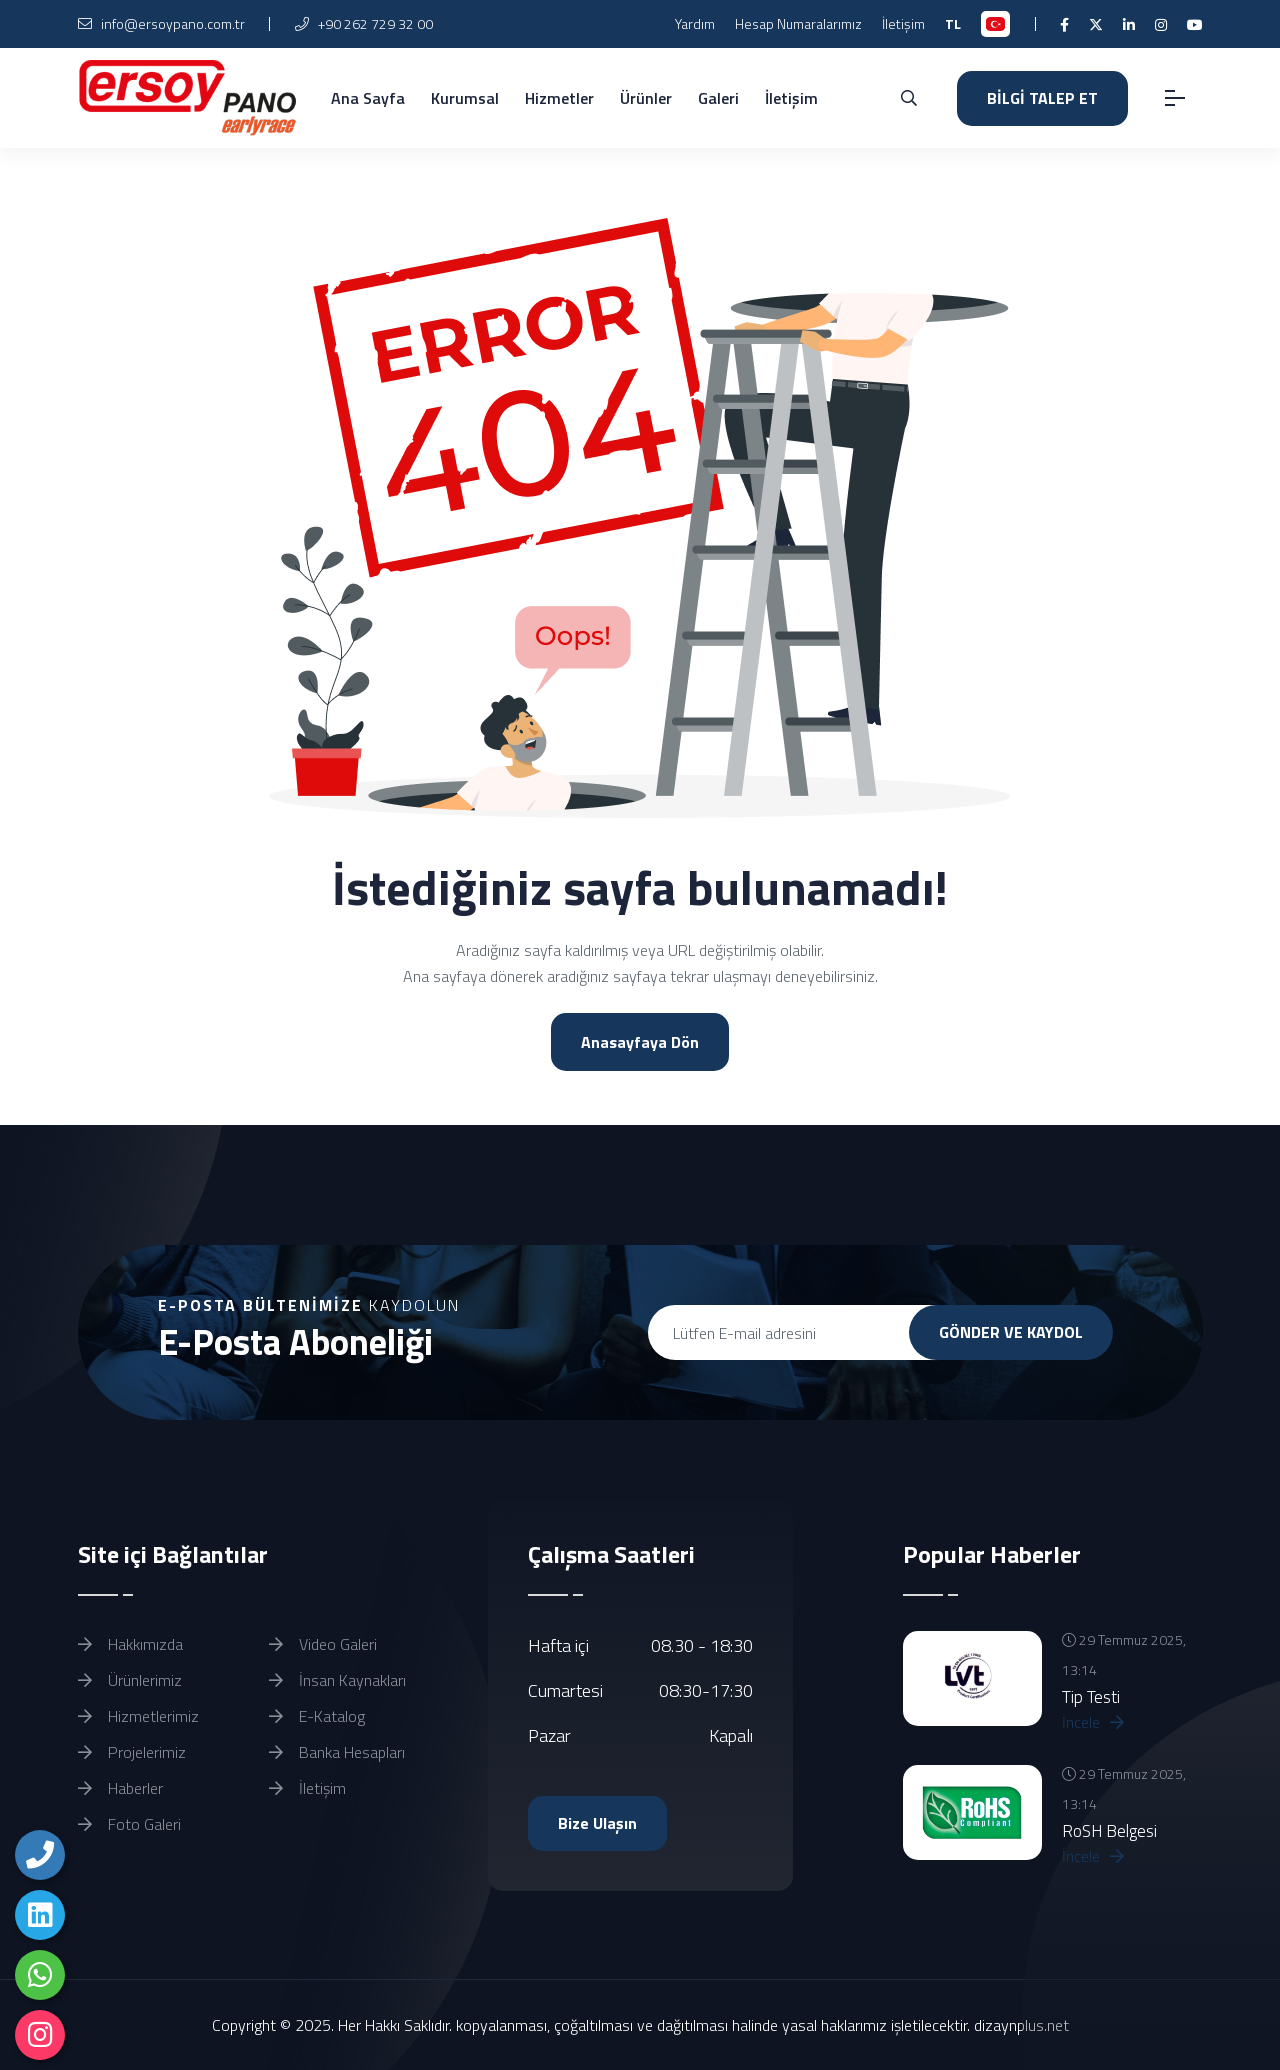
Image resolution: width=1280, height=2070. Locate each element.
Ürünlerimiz (130, 1680)
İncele (1093, 1722)
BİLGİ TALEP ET (1042, 98)
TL (953, 23)
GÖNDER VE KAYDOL (1011, 1332)
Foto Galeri (129, 1824)
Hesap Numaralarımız (798, 23)
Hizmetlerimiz (138, 1716)
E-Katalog (317, 1716)
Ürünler (646, 98)
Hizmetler (559, 98)
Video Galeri (323, 1644)
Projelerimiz (132, 1752)
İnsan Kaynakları (337, 1680)
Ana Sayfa (368, 98)
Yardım (695, 23)
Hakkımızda (130, 1644)
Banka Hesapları (337, 1752)
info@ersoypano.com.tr (161, 23)
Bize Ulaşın (597, 1823)
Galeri (718, 98)
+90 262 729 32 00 (364, 23)
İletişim (903, 23)
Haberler (120, 1788)
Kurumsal (465, 98)
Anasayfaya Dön (640, 1042)
